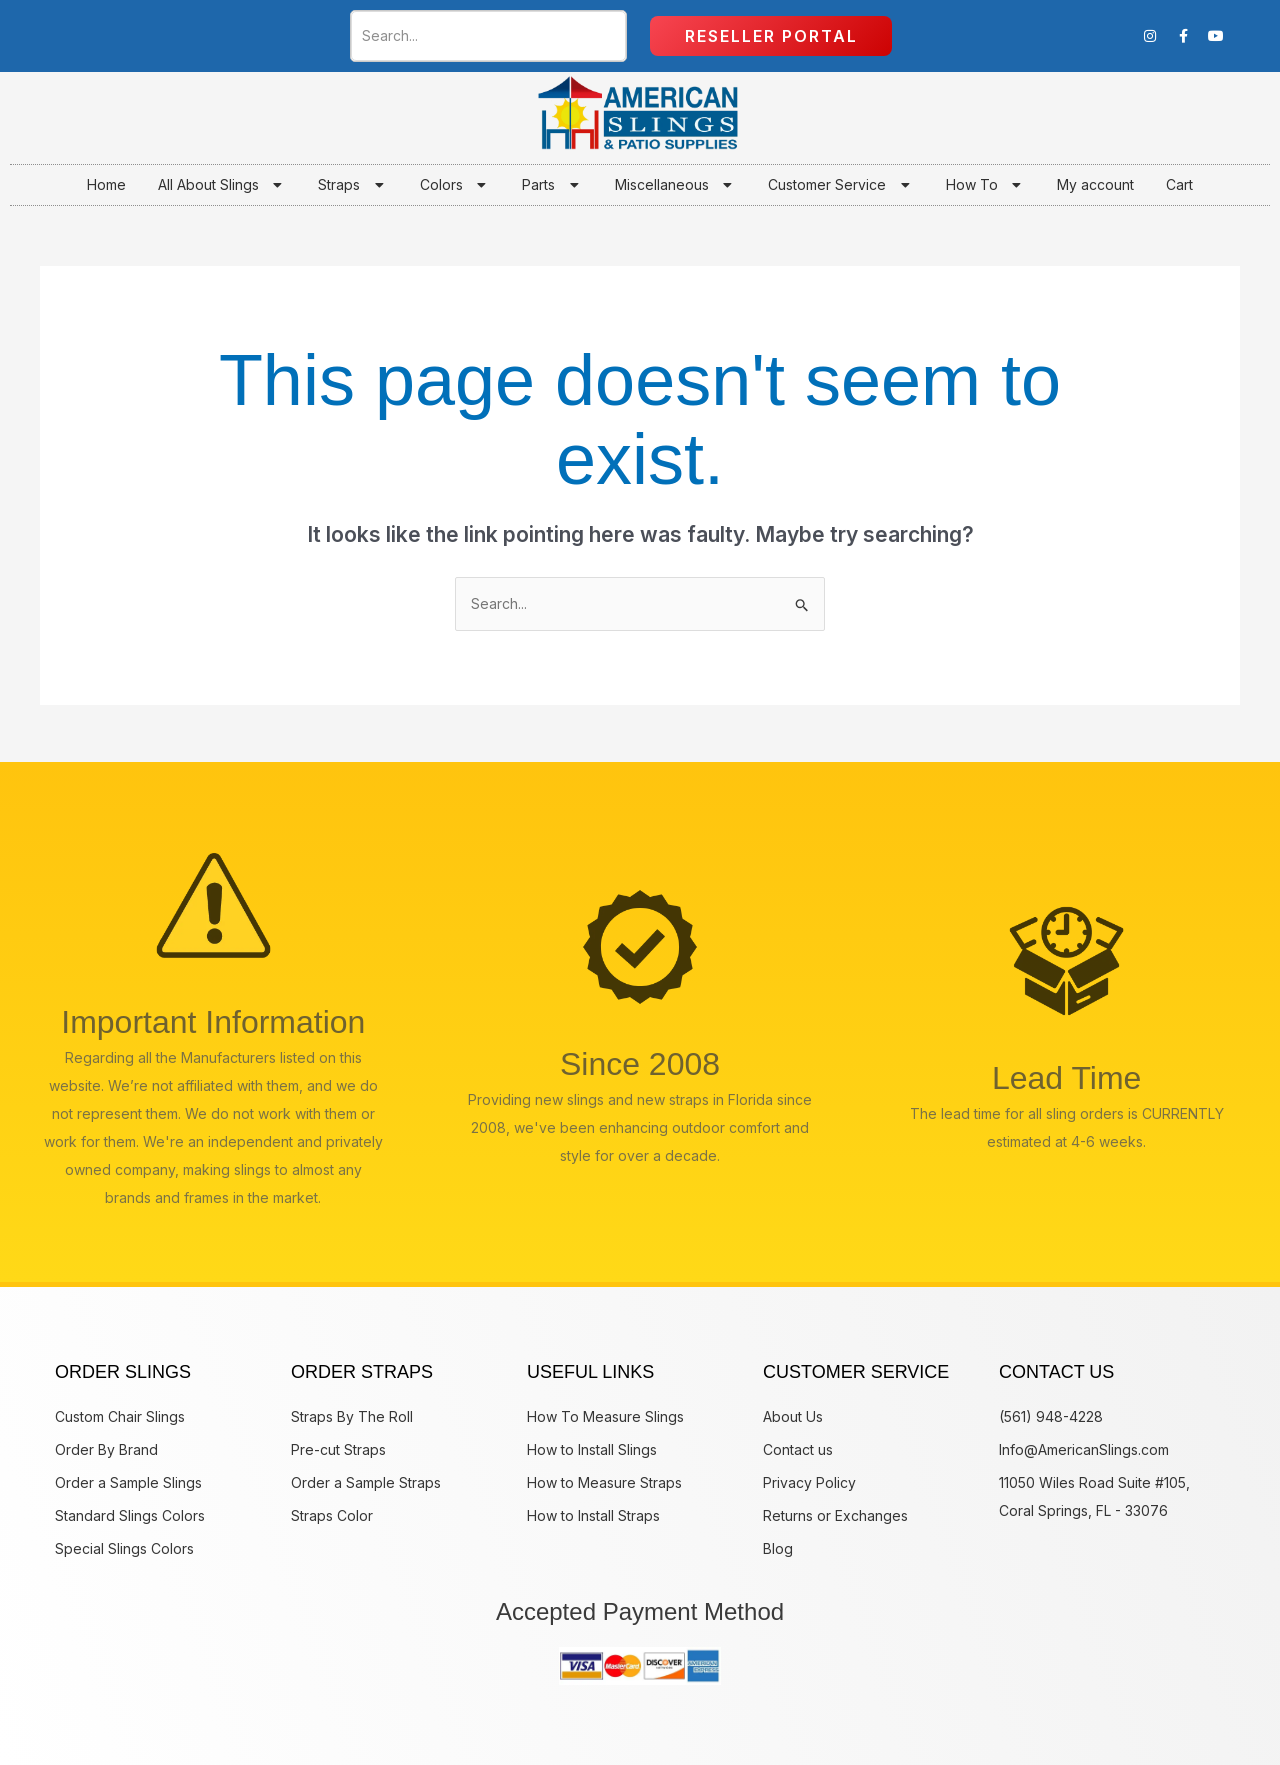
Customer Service (841, 185)
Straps (353, 185)
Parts (552, 185)
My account (1095, 184)
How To (986, 185)
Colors (455, 185)
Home (106, 184)
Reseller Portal (771, 36)
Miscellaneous (676, 185)
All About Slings (222, 185)
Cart (1179, 184)
